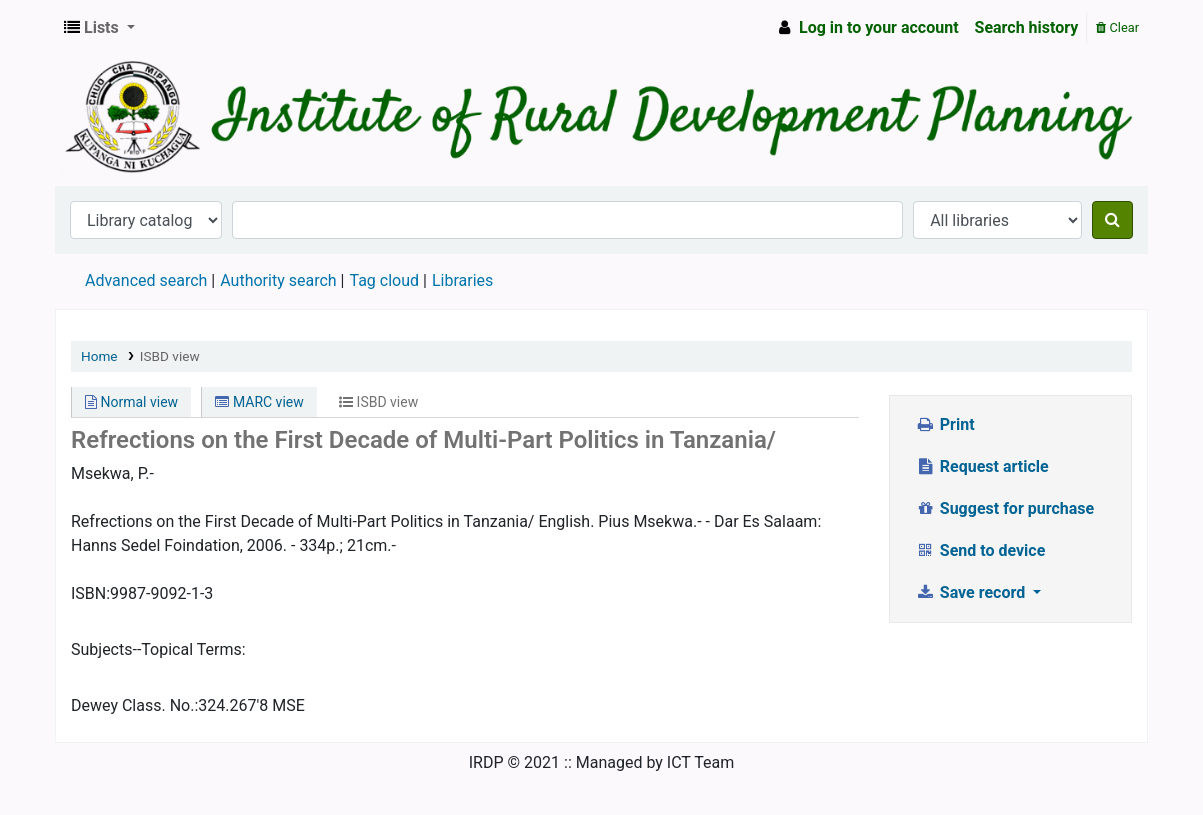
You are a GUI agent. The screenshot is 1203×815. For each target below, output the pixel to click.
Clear (1117, 27)
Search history (1027, 27)
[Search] (1112, 220)
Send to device (980, 550)
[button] (99, 28)
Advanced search (146, 280)
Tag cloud (384, 280)
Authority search (278, 280)
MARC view (259, 402)
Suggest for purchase (1004, 508)
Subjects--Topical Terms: (158, 649)
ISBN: (90, 593)
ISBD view (170, 356)
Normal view (131, 402)
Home (99, 356)
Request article (981, 466)
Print (944, 424)
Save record (972, 592)
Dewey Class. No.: (134, 705)
